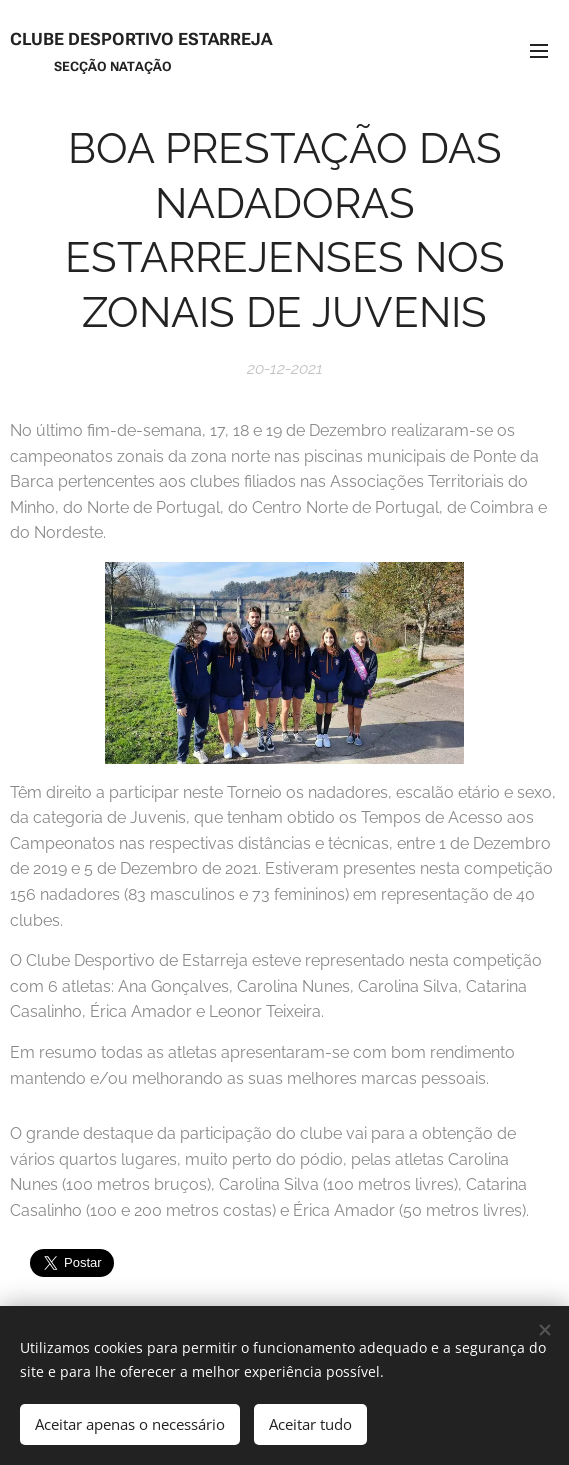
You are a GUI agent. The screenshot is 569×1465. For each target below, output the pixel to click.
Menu (539, 51)
